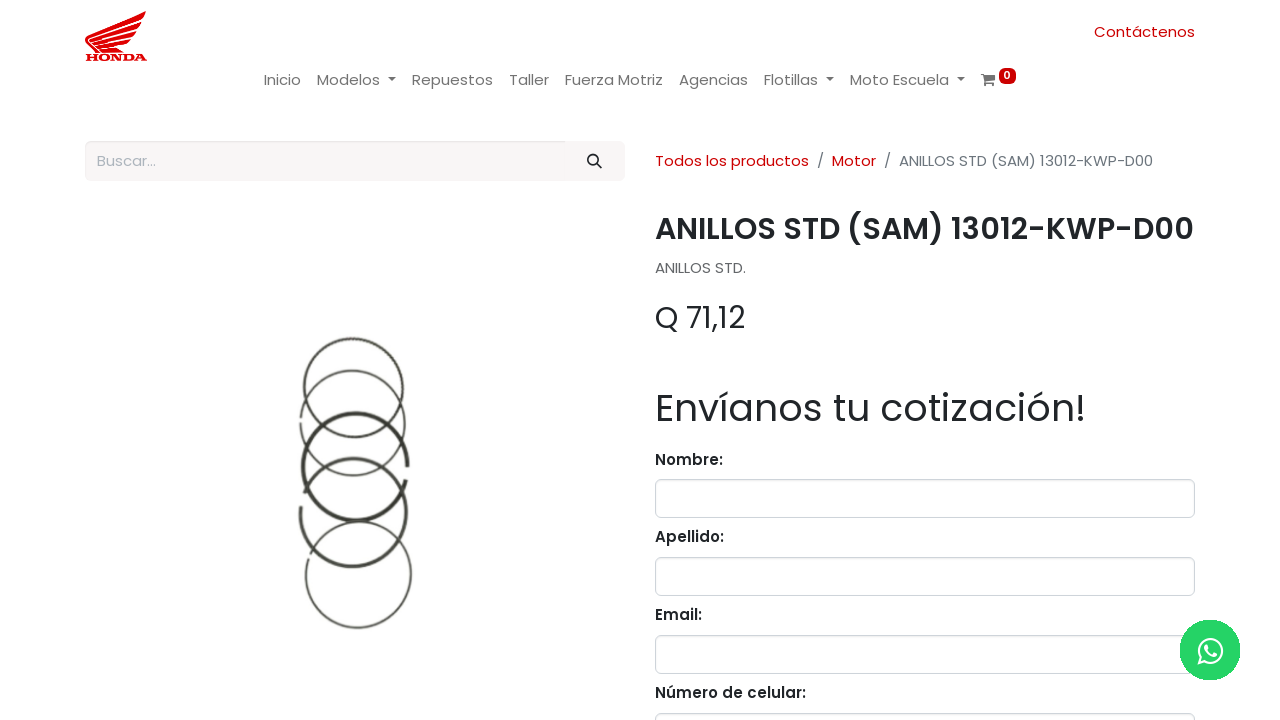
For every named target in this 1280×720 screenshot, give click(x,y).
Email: (678, 614)
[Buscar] (595, 161)
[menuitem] (282, 80)
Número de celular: (730, 692)
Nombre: (689, 459)
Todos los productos (732, 160)
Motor (854, 160)
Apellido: (689, 536)
